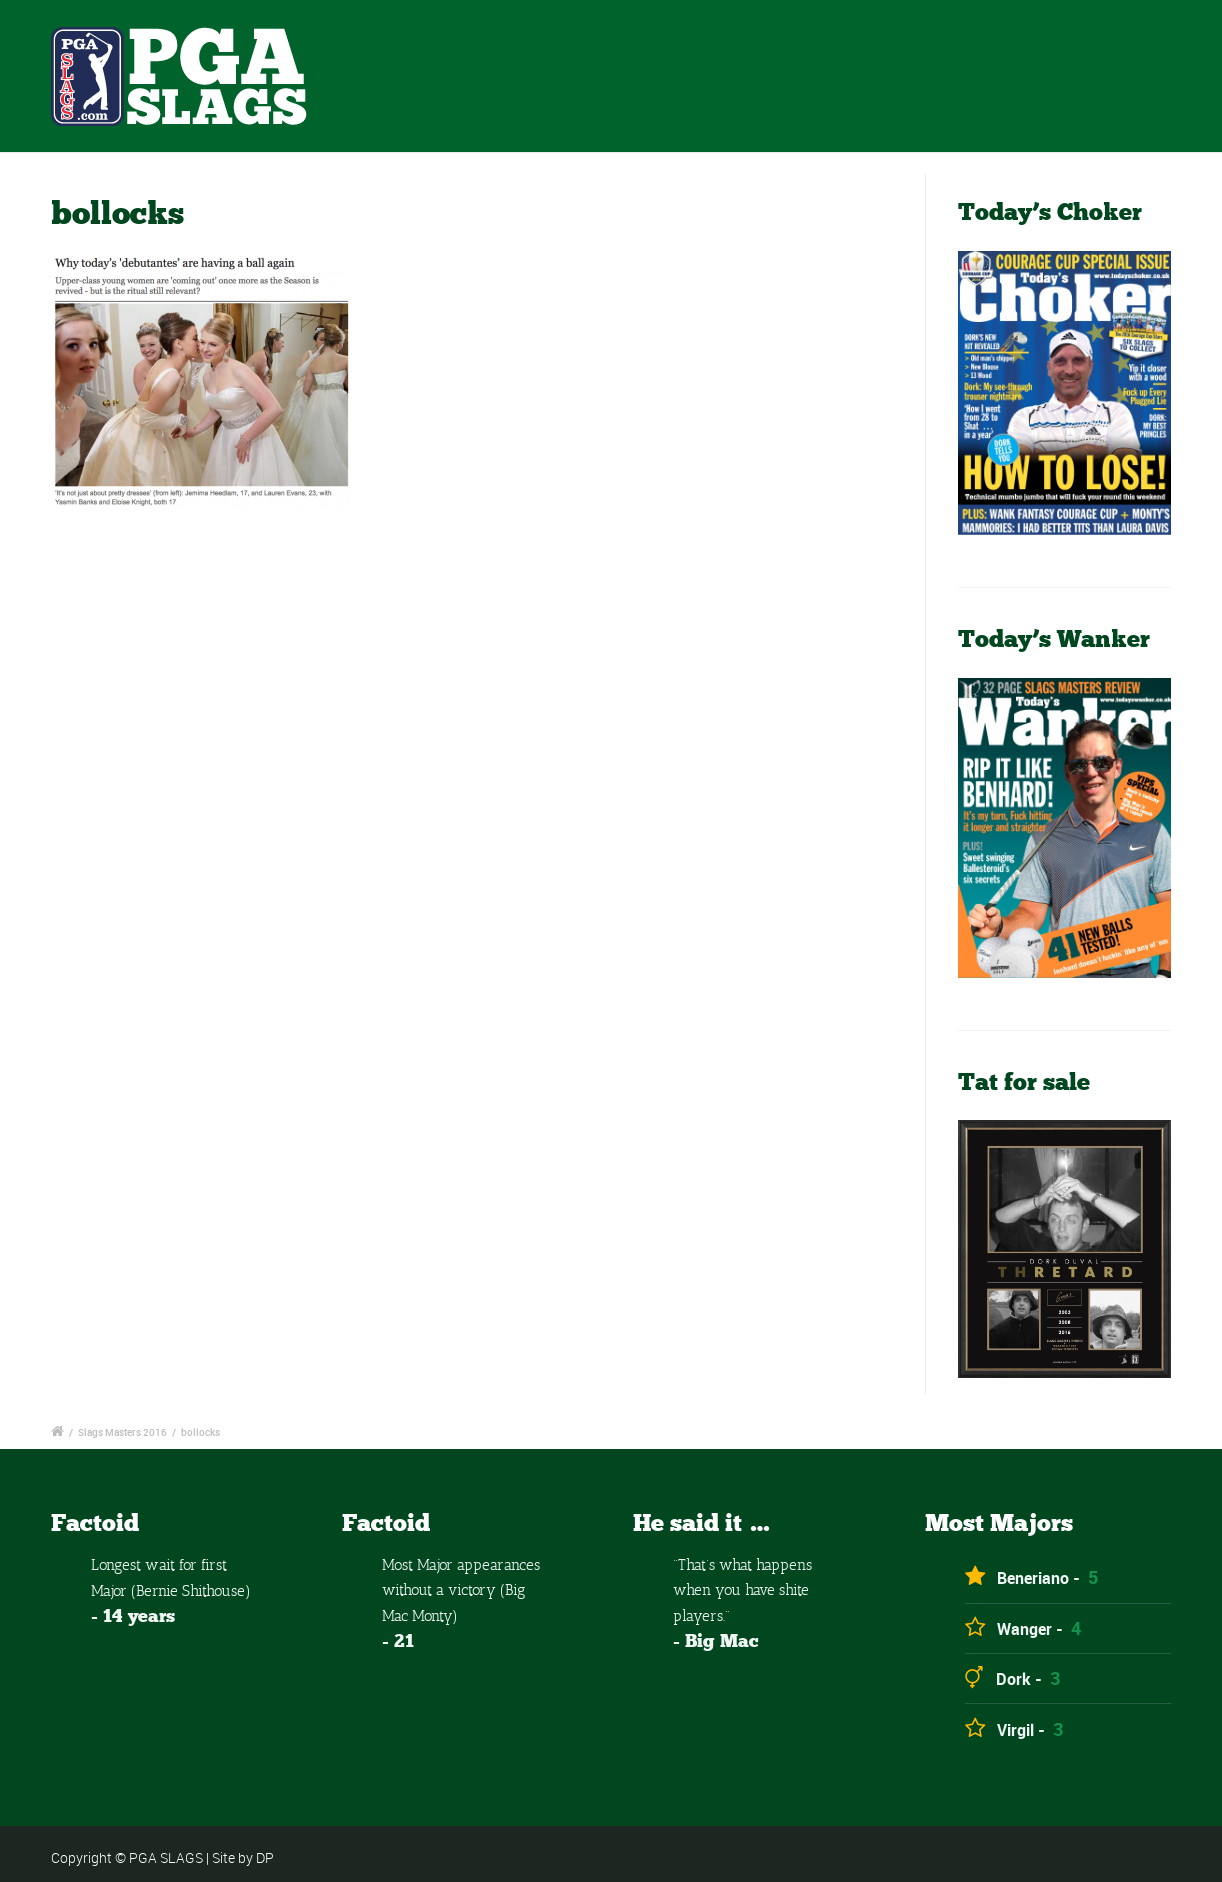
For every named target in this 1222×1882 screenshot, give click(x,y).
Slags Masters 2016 (122, 1432)
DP (265, 1857)
